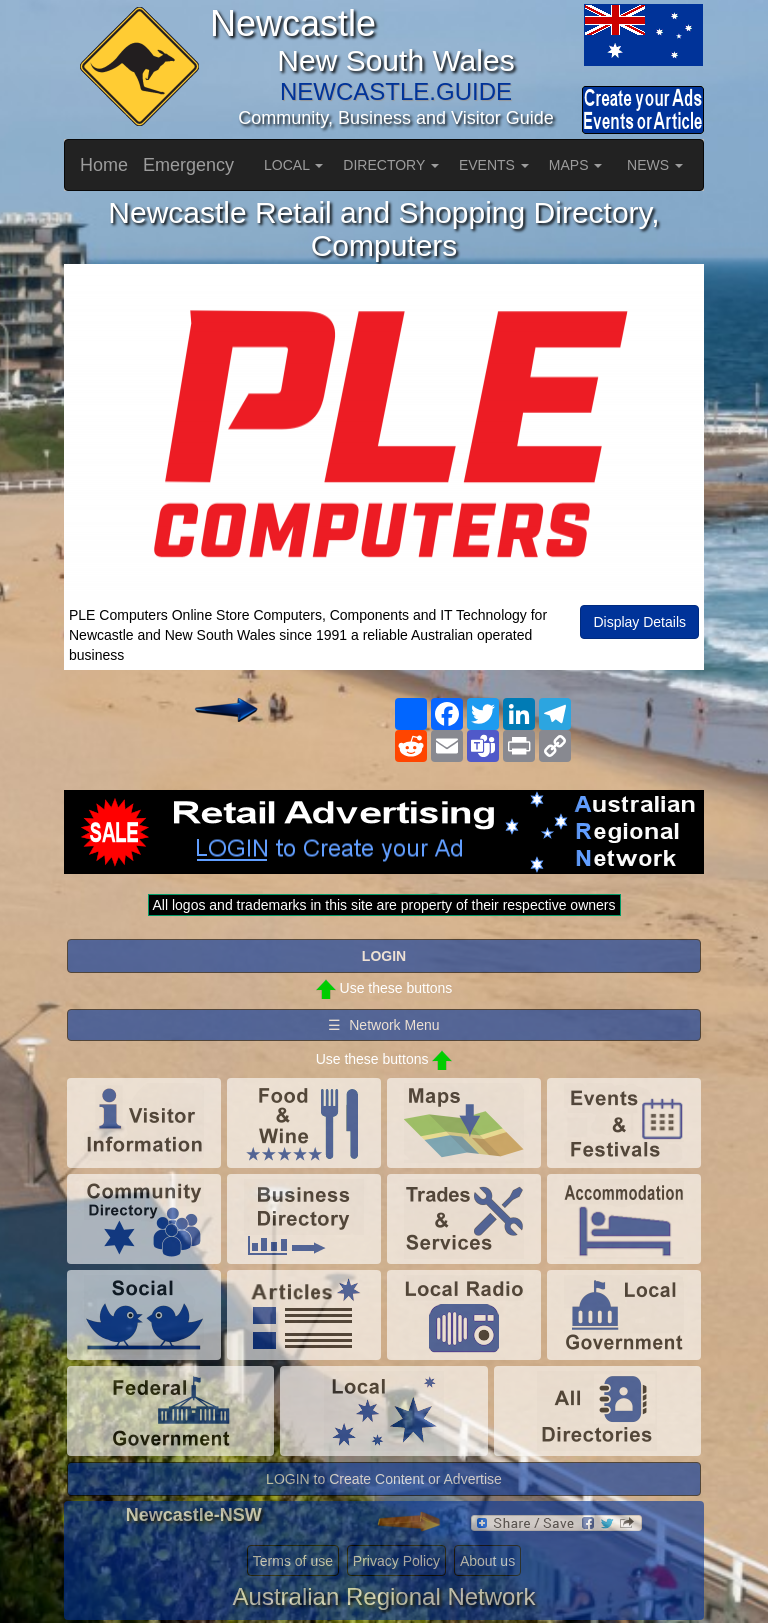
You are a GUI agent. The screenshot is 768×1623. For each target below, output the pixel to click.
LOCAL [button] (293, 165)
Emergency (188, 165)
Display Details (639, 622)
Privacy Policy (396, 1561)
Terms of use (293, 1561)
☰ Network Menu (383, 1025)
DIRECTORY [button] (391, 165)
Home (104, 165)
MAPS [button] (576, 165)
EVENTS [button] (494, 165)
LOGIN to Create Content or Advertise (384, 1479)
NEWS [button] (655, 165)
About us (487, 1561)
